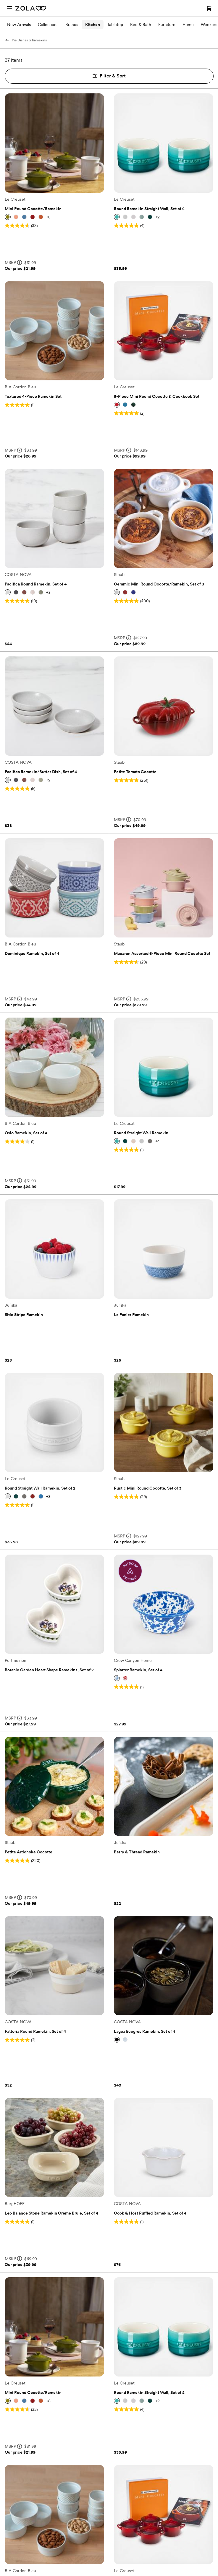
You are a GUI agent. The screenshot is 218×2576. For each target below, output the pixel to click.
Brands (71, 24)
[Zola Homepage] (30, 8)
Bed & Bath (140, 24)
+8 (48, 217)
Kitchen (92, 24)
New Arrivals (19, 24)
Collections (48, 24)
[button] (8, 217)
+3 (48, 592)
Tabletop (115, 24)
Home (188, 24)
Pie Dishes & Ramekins (26, 40)
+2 (157, 217)
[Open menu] (9, 8)
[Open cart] (209, 8)
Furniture (166, 24)
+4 (157, 1141)
